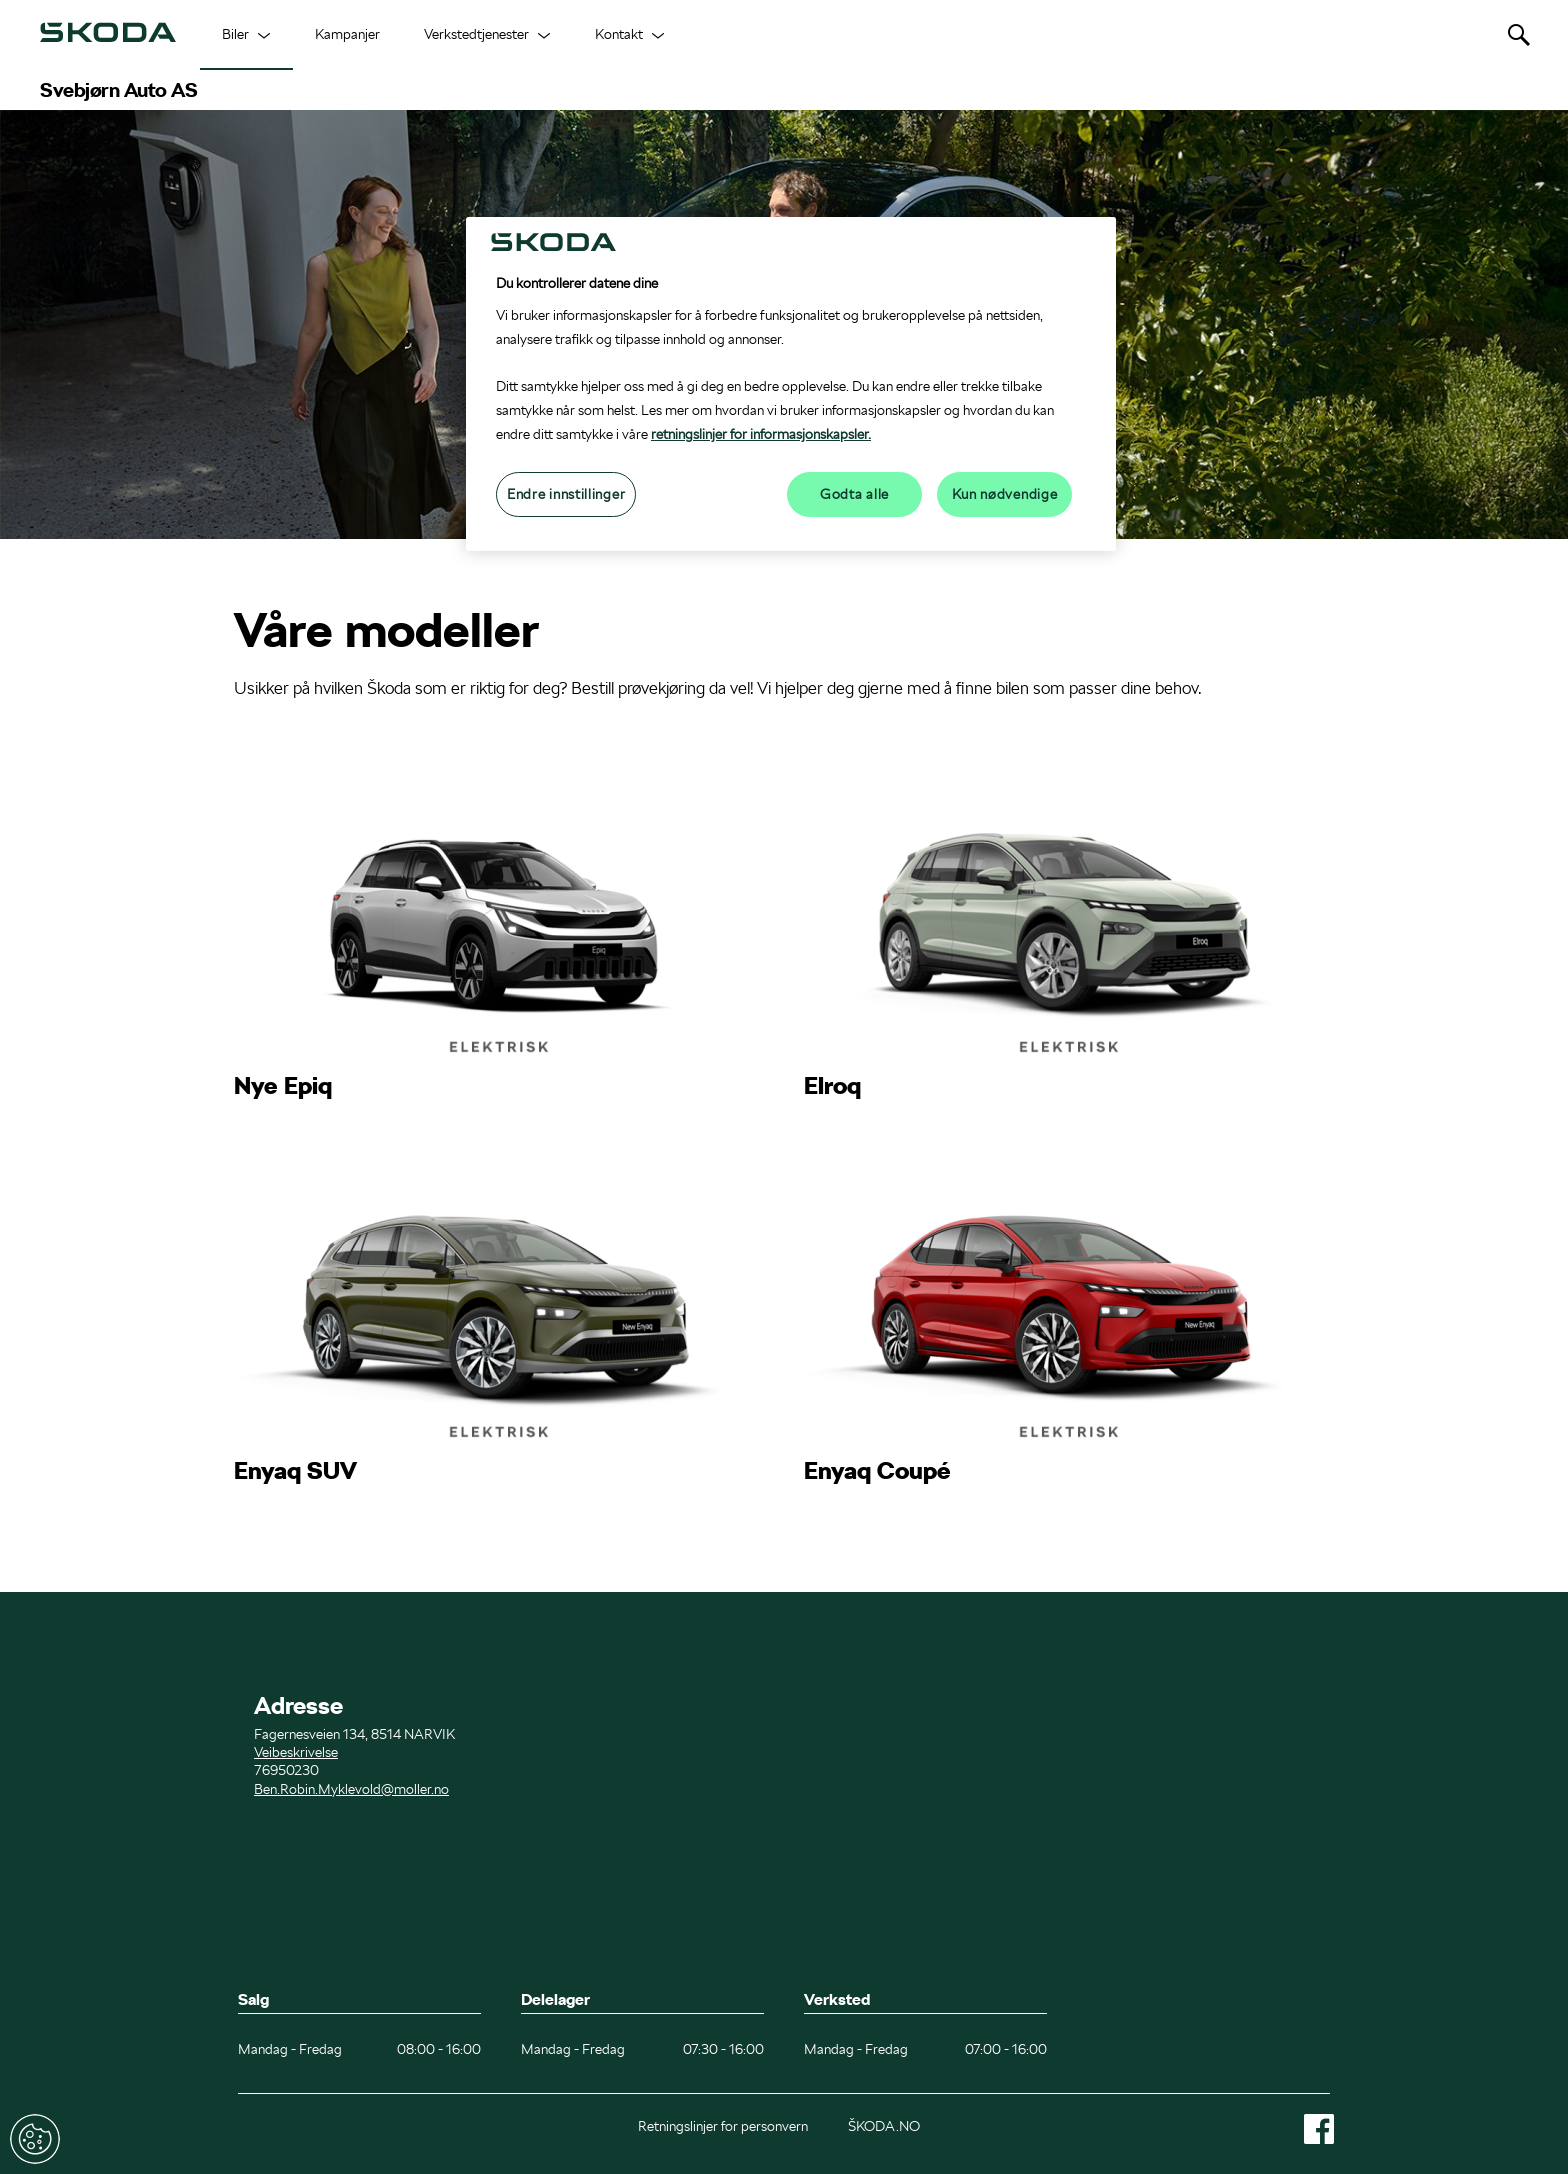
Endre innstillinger (35, 2139)
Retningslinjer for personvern (723, 2126)
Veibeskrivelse (296, 1752)
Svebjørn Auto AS (118, 90)
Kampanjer (347, 34)
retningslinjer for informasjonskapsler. (761, 434)
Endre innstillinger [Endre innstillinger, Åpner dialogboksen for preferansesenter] (566, 494)
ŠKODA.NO (884, 2126)
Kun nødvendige (1005, 494)
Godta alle (854, 494)
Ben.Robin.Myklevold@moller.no (351, 1789)
